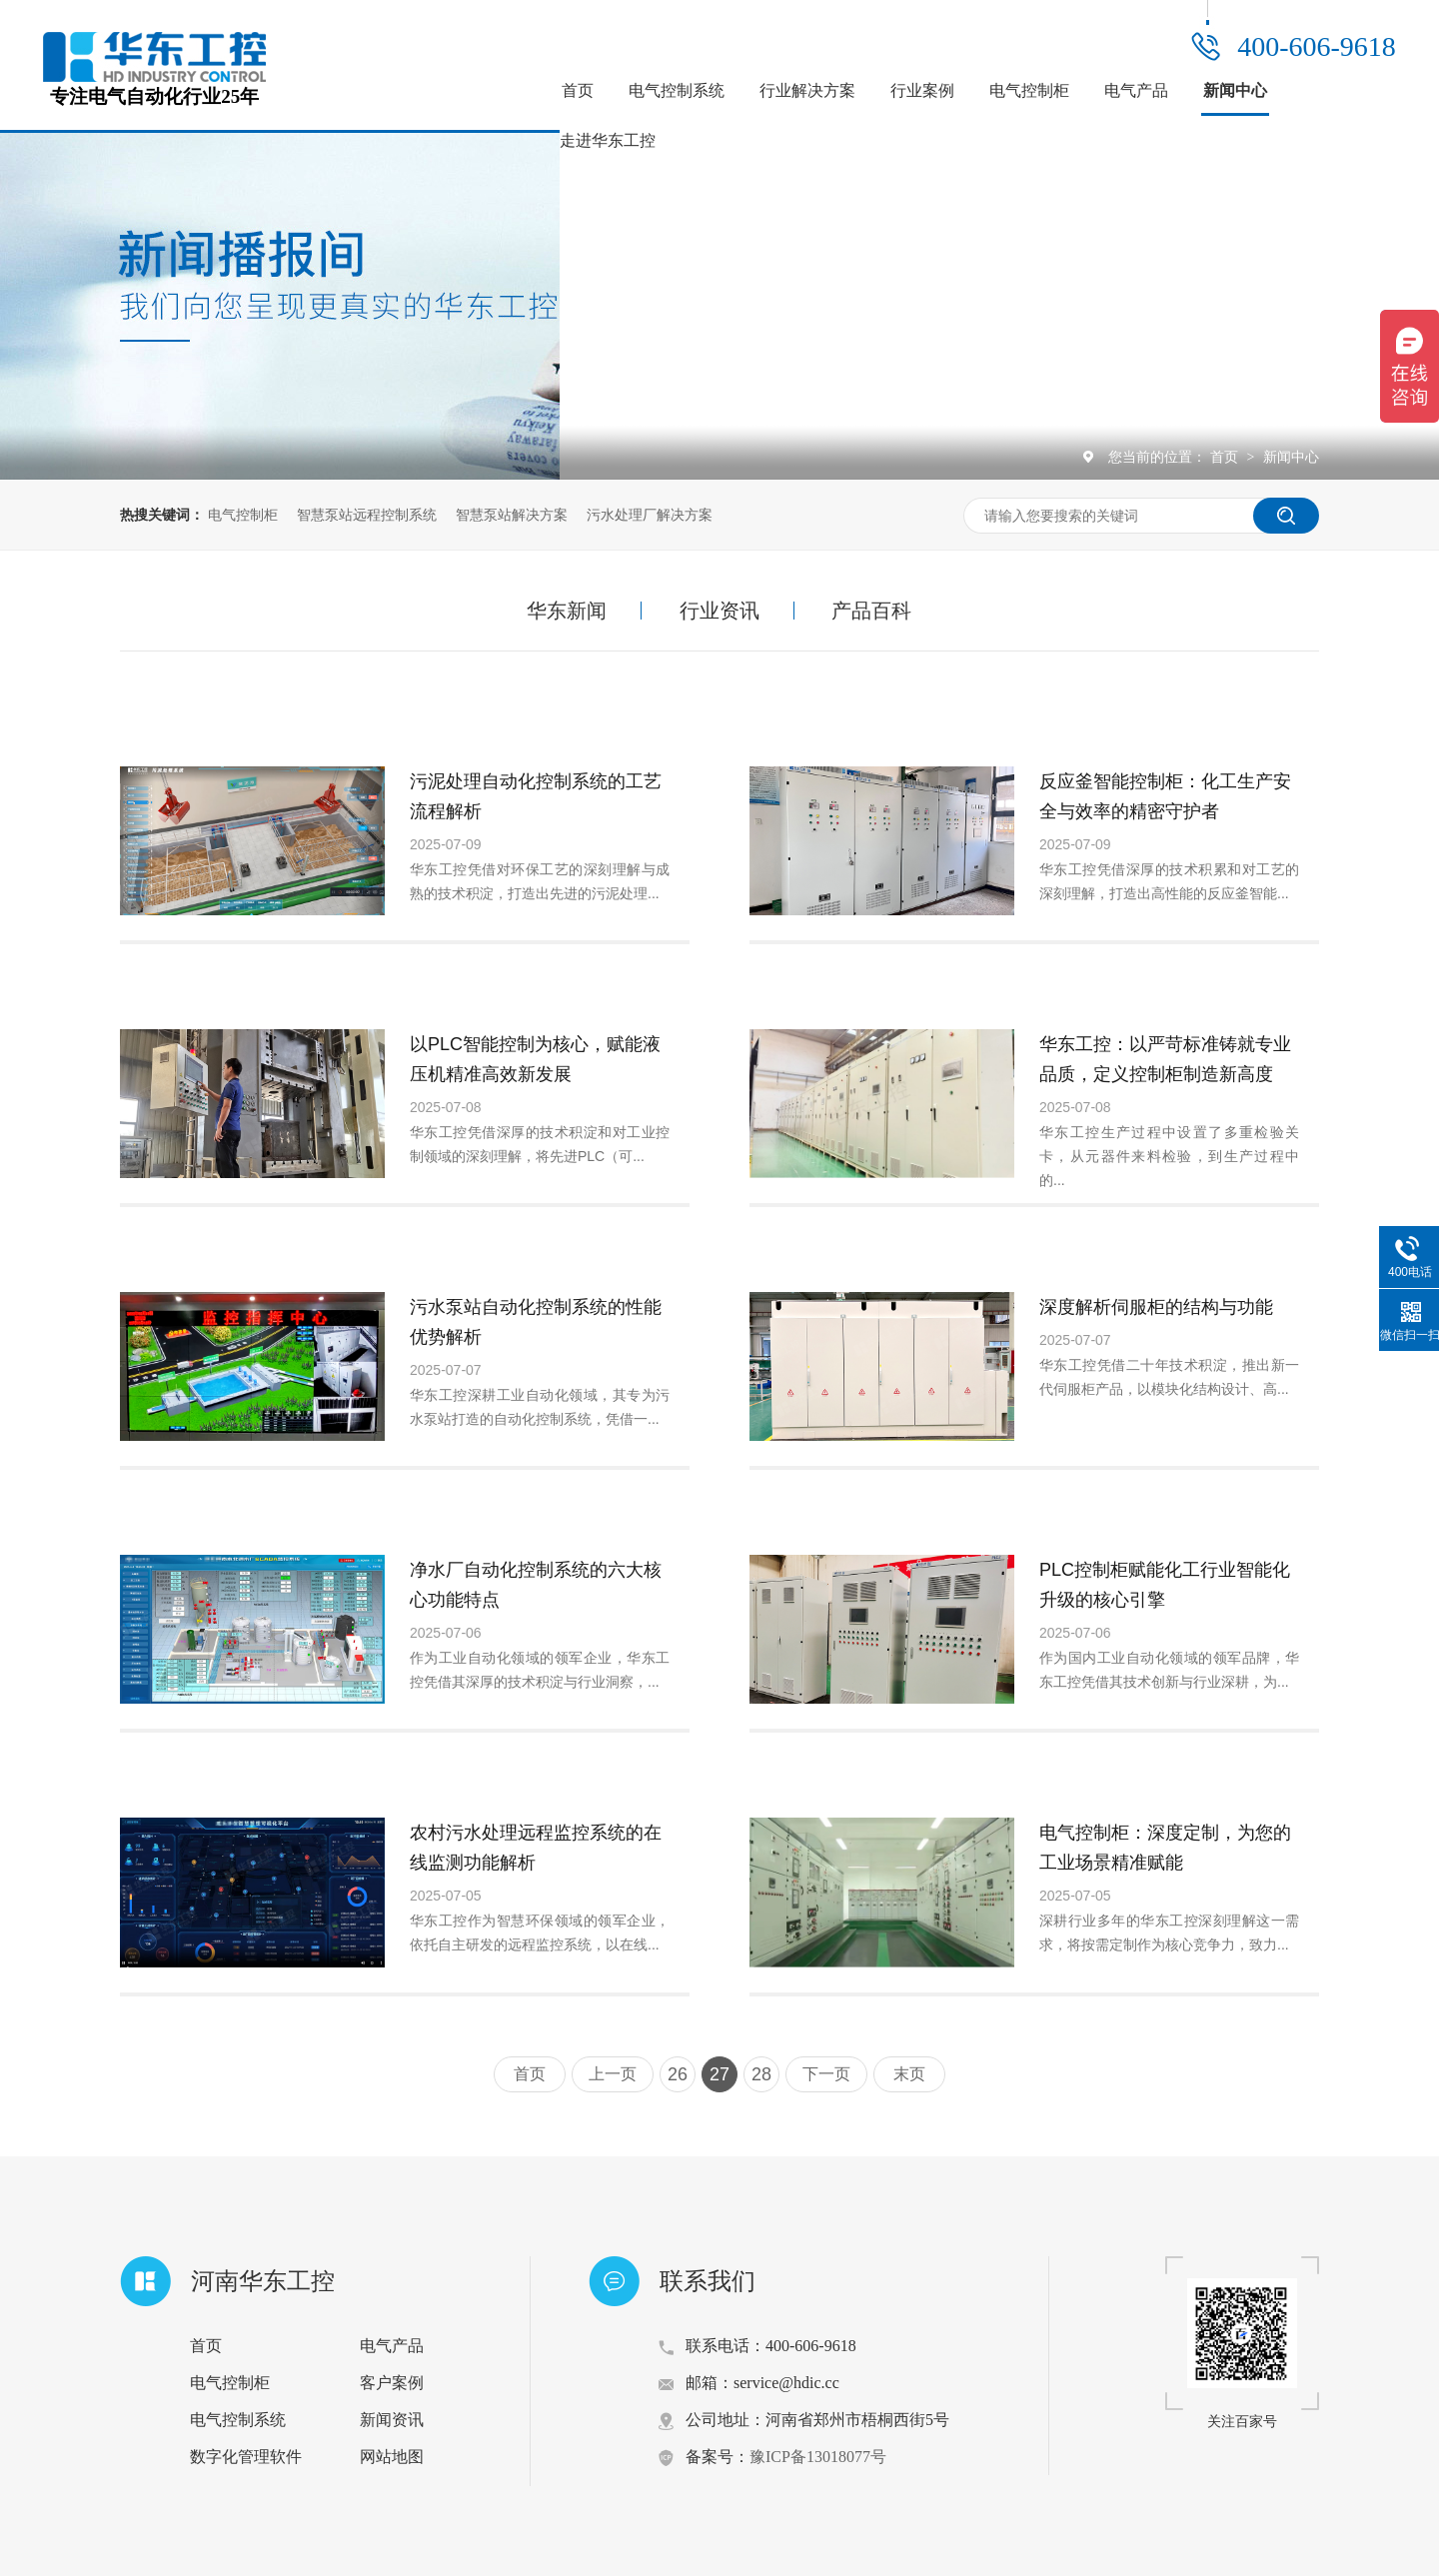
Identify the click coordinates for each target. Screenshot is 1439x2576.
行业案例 (922, 90)
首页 (578, 90)
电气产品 (1136, 90)
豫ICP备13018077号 (817, 2456)
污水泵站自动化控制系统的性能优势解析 (536, 1322)
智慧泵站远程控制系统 (367, 515)
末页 (909, 2073)
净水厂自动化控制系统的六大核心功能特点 (536, 1585)
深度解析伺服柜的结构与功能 (1156, 1307)
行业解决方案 (807, 90)
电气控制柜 (1029, 90)
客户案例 (392, 2382)
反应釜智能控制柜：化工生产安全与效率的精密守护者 (1165, 796)
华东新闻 (567, 611)
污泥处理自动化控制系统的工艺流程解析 (536, 796)
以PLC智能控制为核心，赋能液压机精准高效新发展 (535, 1059)
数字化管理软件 (246, 2456)
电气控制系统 (676, 90)
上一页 (613, 2073)
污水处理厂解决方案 (650, 515)
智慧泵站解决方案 (512, 515)
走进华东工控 (608, 140)
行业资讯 (719, 611)
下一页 (826, 2073)
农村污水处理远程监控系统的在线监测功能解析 (536, 1848)
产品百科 (871, 611)
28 (761, 2074)
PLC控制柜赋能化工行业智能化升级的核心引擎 (1164, 1585)
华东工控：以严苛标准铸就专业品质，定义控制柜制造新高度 (1165, 1059)
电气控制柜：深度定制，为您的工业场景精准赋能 (1165, 1848)
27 (719, 2074)
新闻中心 (1235, 90)
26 (678, 2074)
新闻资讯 (392, 2419)
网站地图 (392, 2456)
